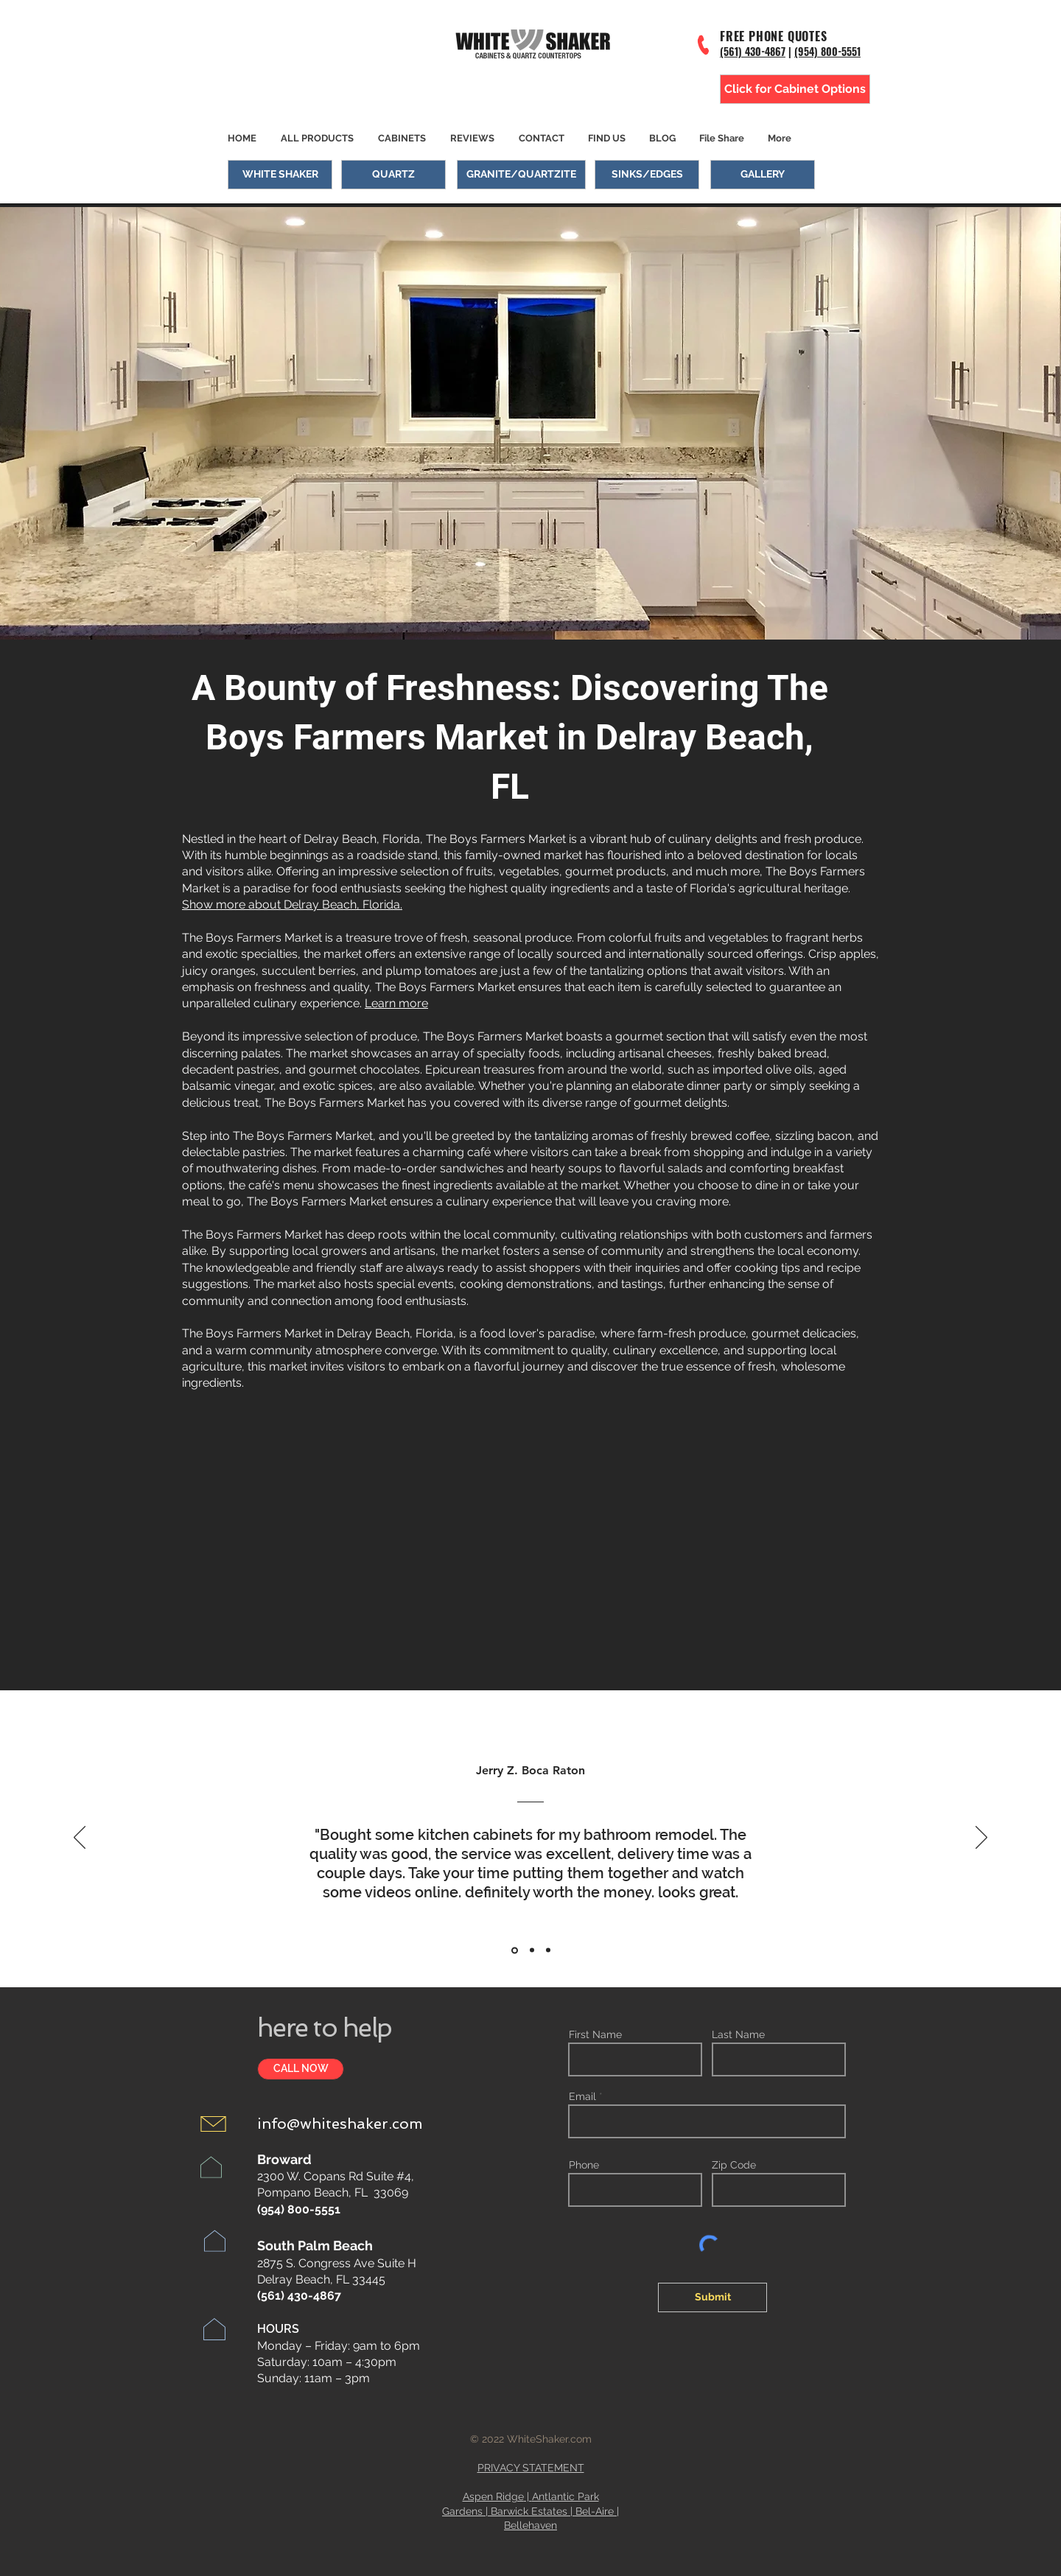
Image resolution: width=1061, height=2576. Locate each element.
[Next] (981, 1838)
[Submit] (712, 2297)
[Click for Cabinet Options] (795, 89)
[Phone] (703, 44)
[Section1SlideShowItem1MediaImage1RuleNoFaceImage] (514, 1950)
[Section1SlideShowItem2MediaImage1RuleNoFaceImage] (532, 1950)
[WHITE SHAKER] (280, 174)
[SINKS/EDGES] (647, 174)
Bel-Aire (594, 2511)
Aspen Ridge (493, 2496)
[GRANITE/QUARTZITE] (521, 174)
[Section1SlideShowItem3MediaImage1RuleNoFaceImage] (548, 1950)
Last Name (738, 2034)
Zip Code (734, 2165)
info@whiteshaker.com (340, 2123)
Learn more (396, 1003)
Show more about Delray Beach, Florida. (292, 904)
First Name (595, 2034)
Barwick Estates (529, 2511)
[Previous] (79, 1838)
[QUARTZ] (393, 174)
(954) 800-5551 (827, 51)
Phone (584, 2165)
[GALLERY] (762, 174)
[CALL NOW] (300, 2069)
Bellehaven (530, 2525)
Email (582, 2096)
